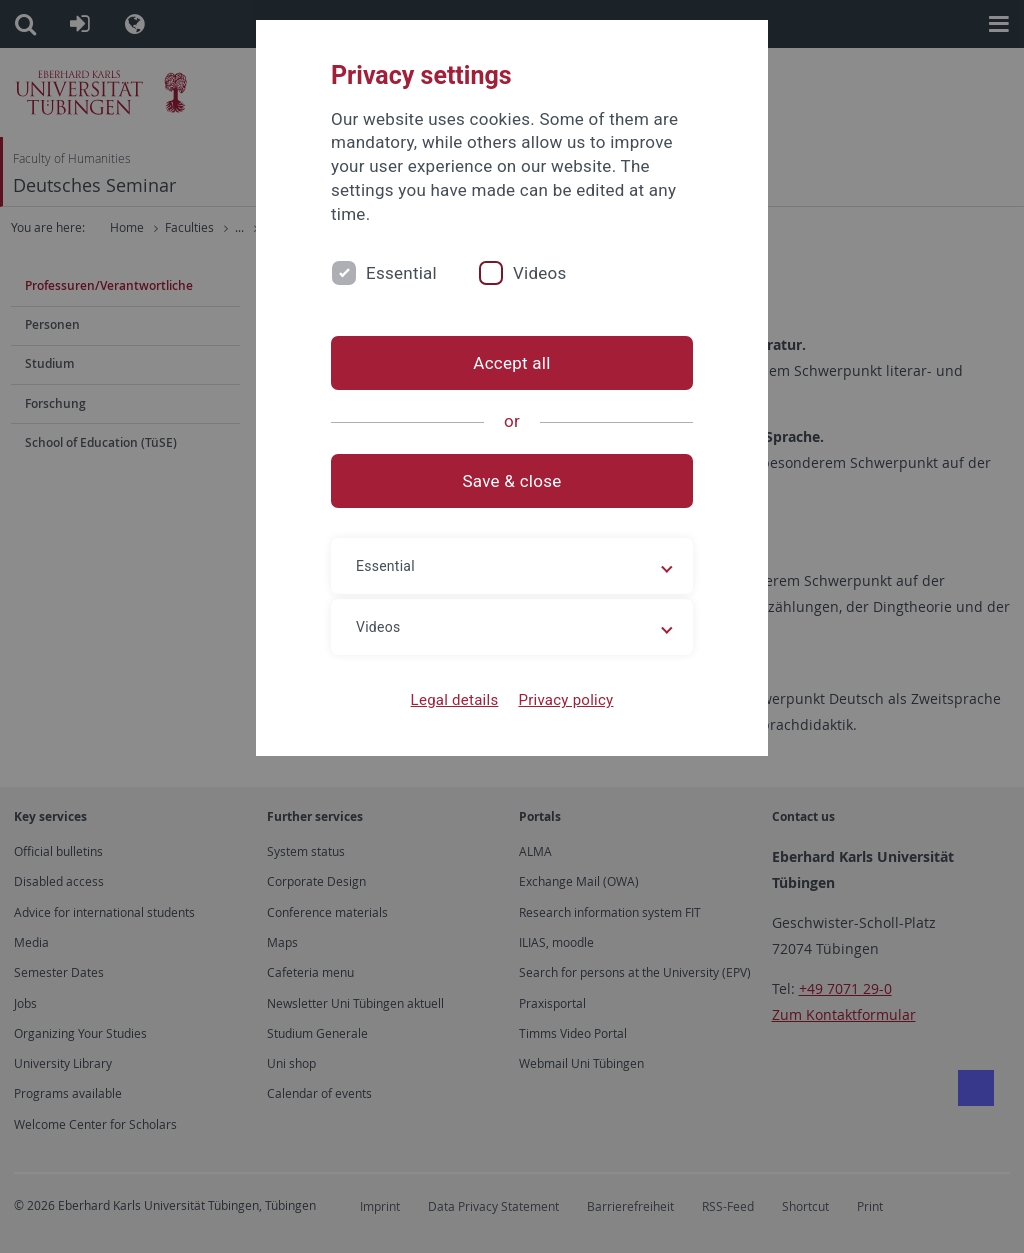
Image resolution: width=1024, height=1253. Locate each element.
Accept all (511, 363)
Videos (540, 273)
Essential (401, 273)
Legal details (455, 700)
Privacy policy (565, 700)
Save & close (512, 481)
